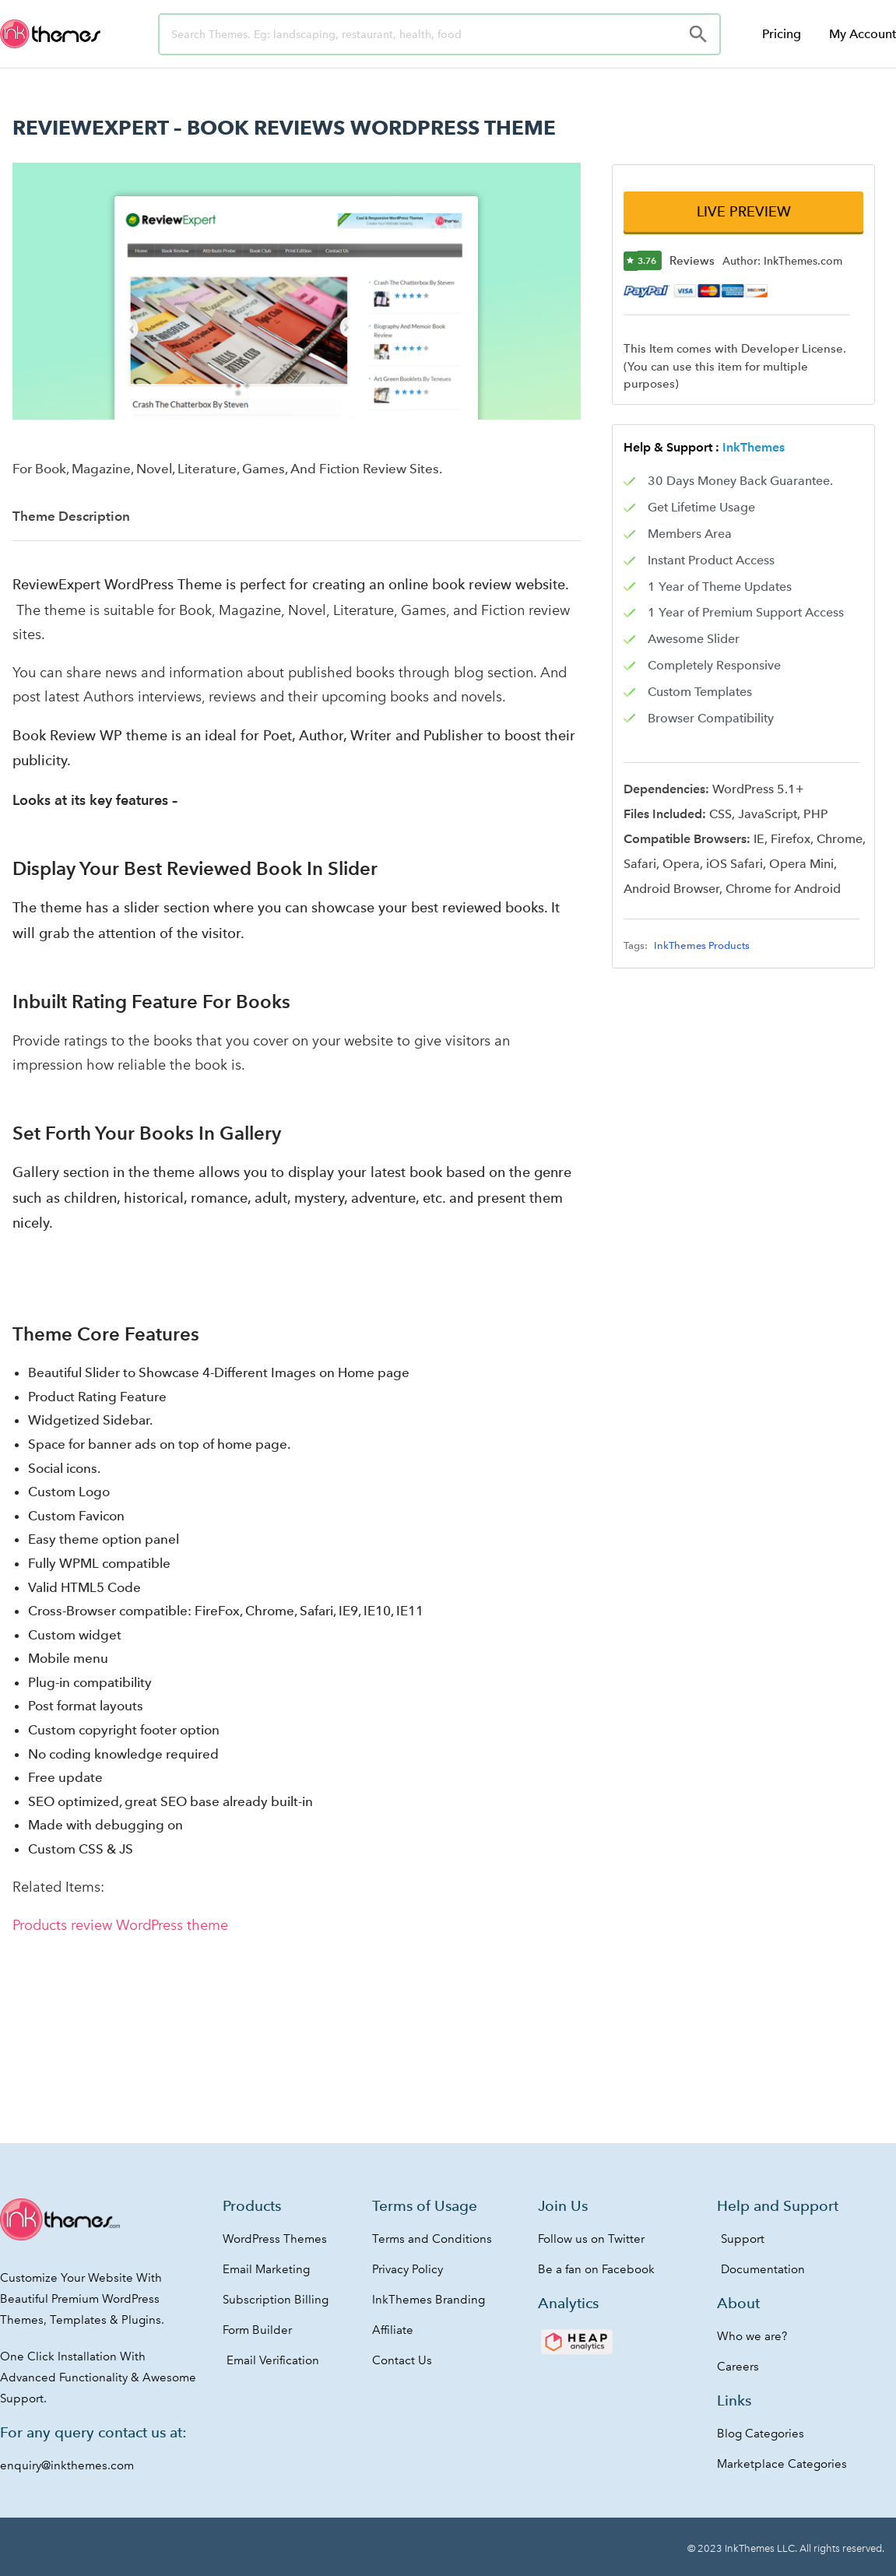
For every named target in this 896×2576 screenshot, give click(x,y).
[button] (743, 212)
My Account (862, 33)
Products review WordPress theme (120, 1925)
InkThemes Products (702, 946)
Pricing (781, 33)
